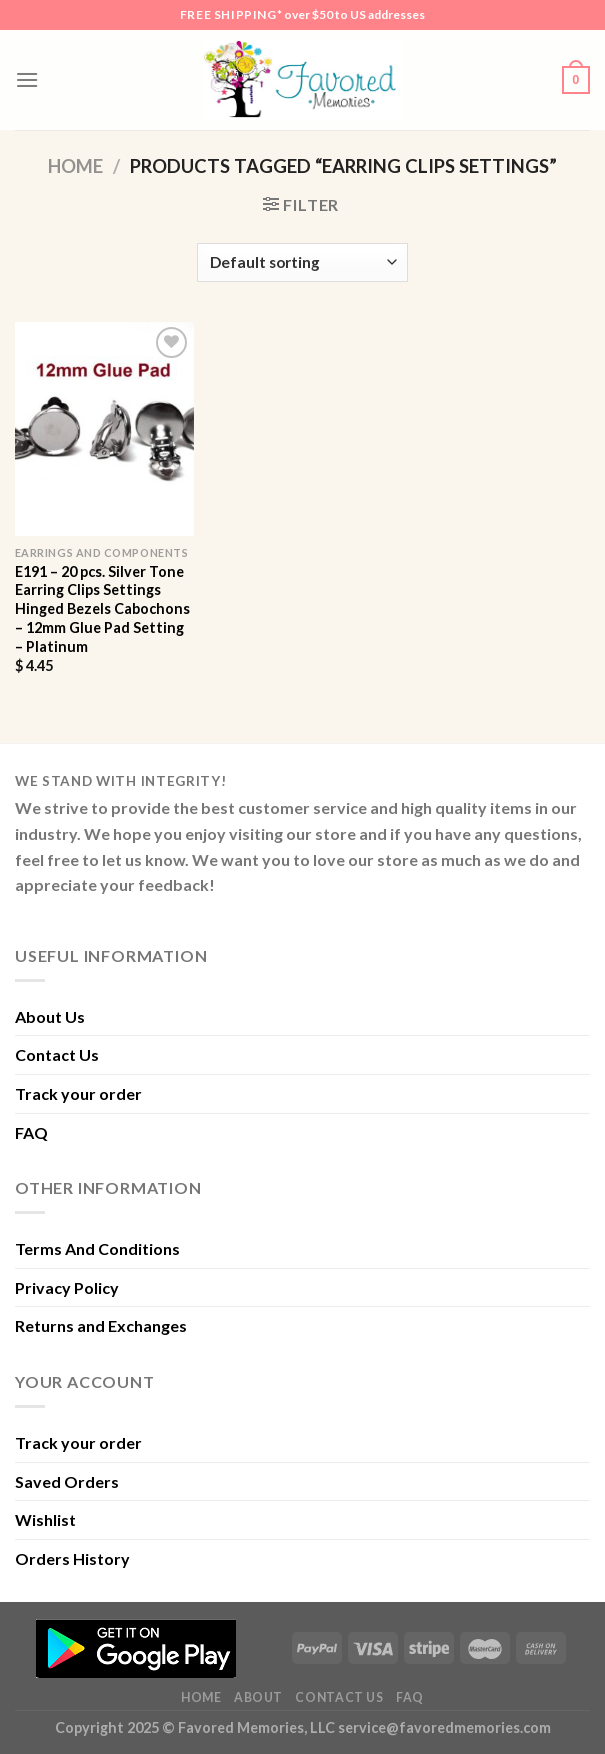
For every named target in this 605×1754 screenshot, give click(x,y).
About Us (50, 1016)
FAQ (31, 1132)
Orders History (72, 1558)
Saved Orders (67, 1481)
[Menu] (27, 79)
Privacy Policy (67, 1287)
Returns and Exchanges (101, 1325)
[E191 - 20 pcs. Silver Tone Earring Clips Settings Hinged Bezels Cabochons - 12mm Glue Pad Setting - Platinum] (104, 429)
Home (75, 166)
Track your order (78, 1093)
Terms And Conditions (97, 1248)
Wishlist (45, 1519)
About (258, 1697)
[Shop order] (302, 262)
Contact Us (57, 1054)
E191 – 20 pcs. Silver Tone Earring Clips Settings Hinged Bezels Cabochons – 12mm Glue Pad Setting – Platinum (102, 609)
